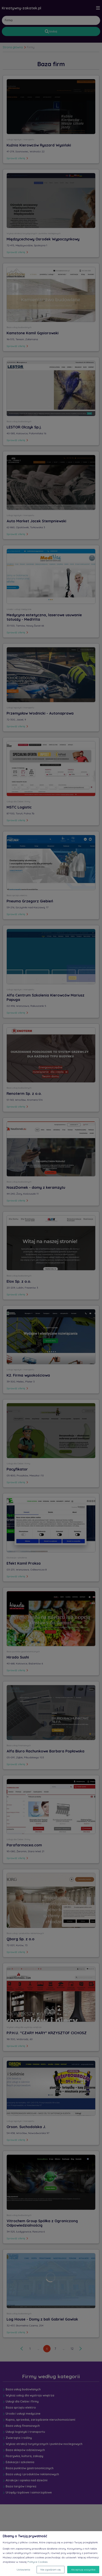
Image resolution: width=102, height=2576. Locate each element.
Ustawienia (23, 2569)
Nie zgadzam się (50, 2569)
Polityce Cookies (37, 2562)
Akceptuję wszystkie (83, 2569)
